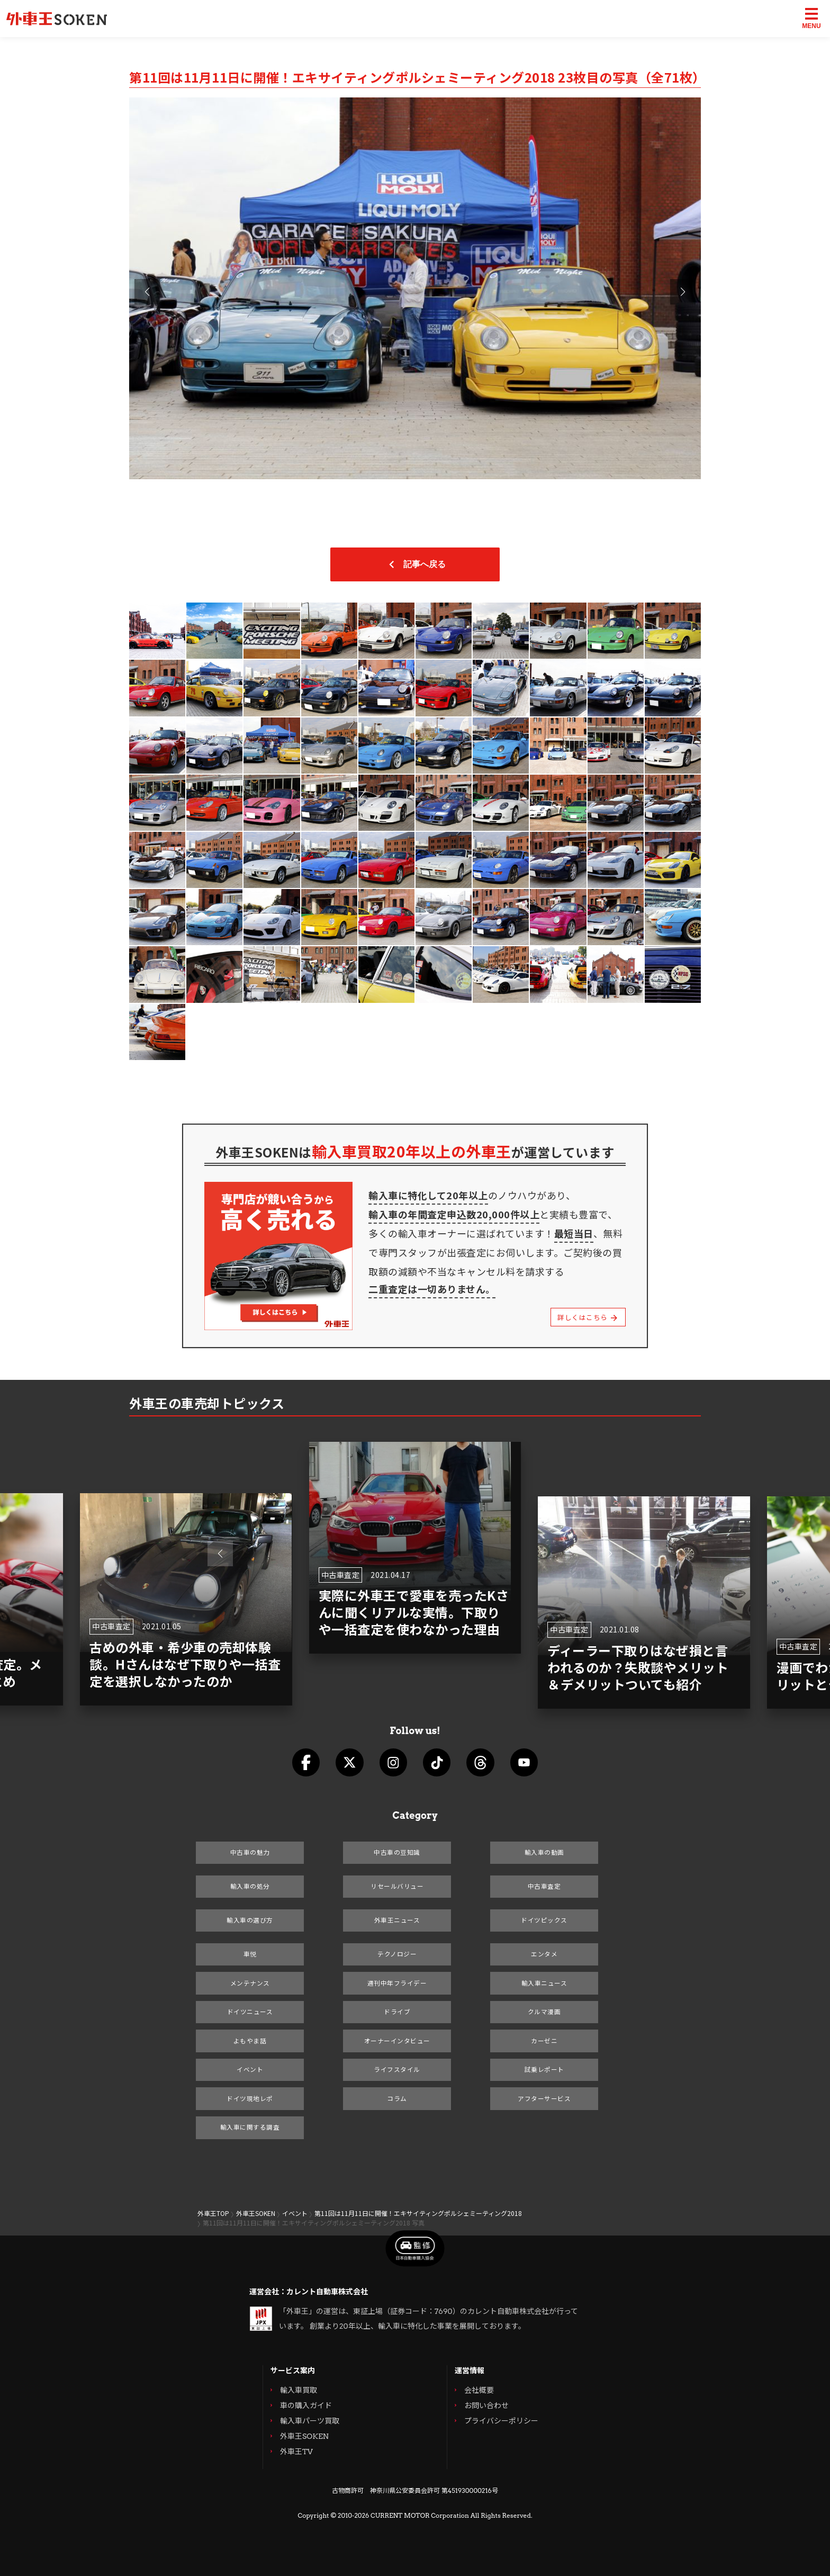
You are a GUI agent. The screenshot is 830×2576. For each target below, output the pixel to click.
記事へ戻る (415, 564)
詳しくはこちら (586, 1317)
